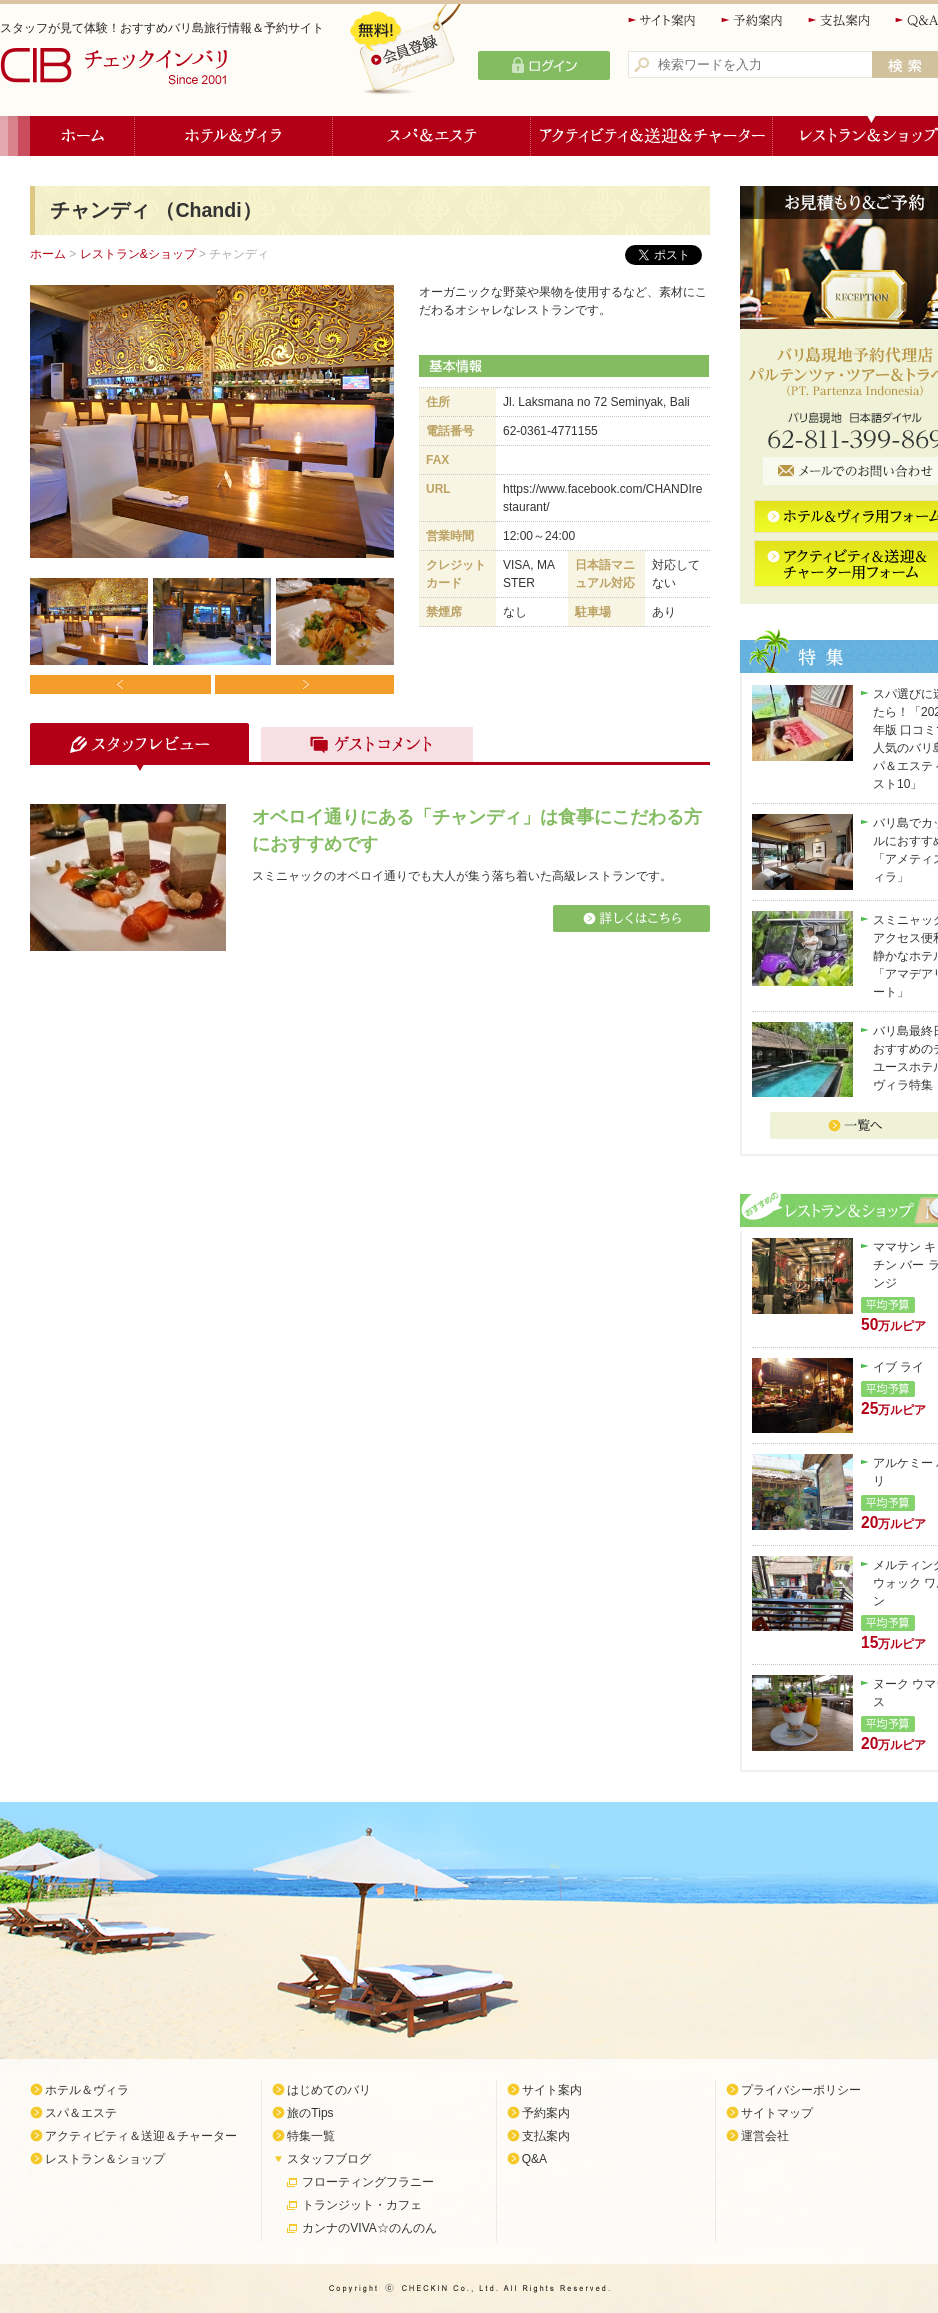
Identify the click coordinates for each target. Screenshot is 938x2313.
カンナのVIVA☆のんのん (369, 2228)
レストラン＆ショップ (105, 2159)
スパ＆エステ (432, 136)
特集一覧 (311, 2136)
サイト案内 (663, 20)
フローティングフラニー (368, 2182)
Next (303, 684)
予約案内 (753, 20)
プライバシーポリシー (801, 2090)
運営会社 (765, 2136)
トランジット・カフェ (362, 2205)
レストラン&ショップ (138, 254)
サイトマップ (777, 2113)
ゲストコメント (362, 747)
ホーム (82, 136)
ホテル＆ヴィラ (234, 136)
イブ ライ (898, 1367)
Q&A (534, 2159)
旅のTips (310, 2113)
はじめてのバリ (329, 2090)
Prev (120, 684)
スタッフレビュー (136, 747)
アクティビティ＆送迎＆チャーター (652, 136)
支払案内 (840, 20)
